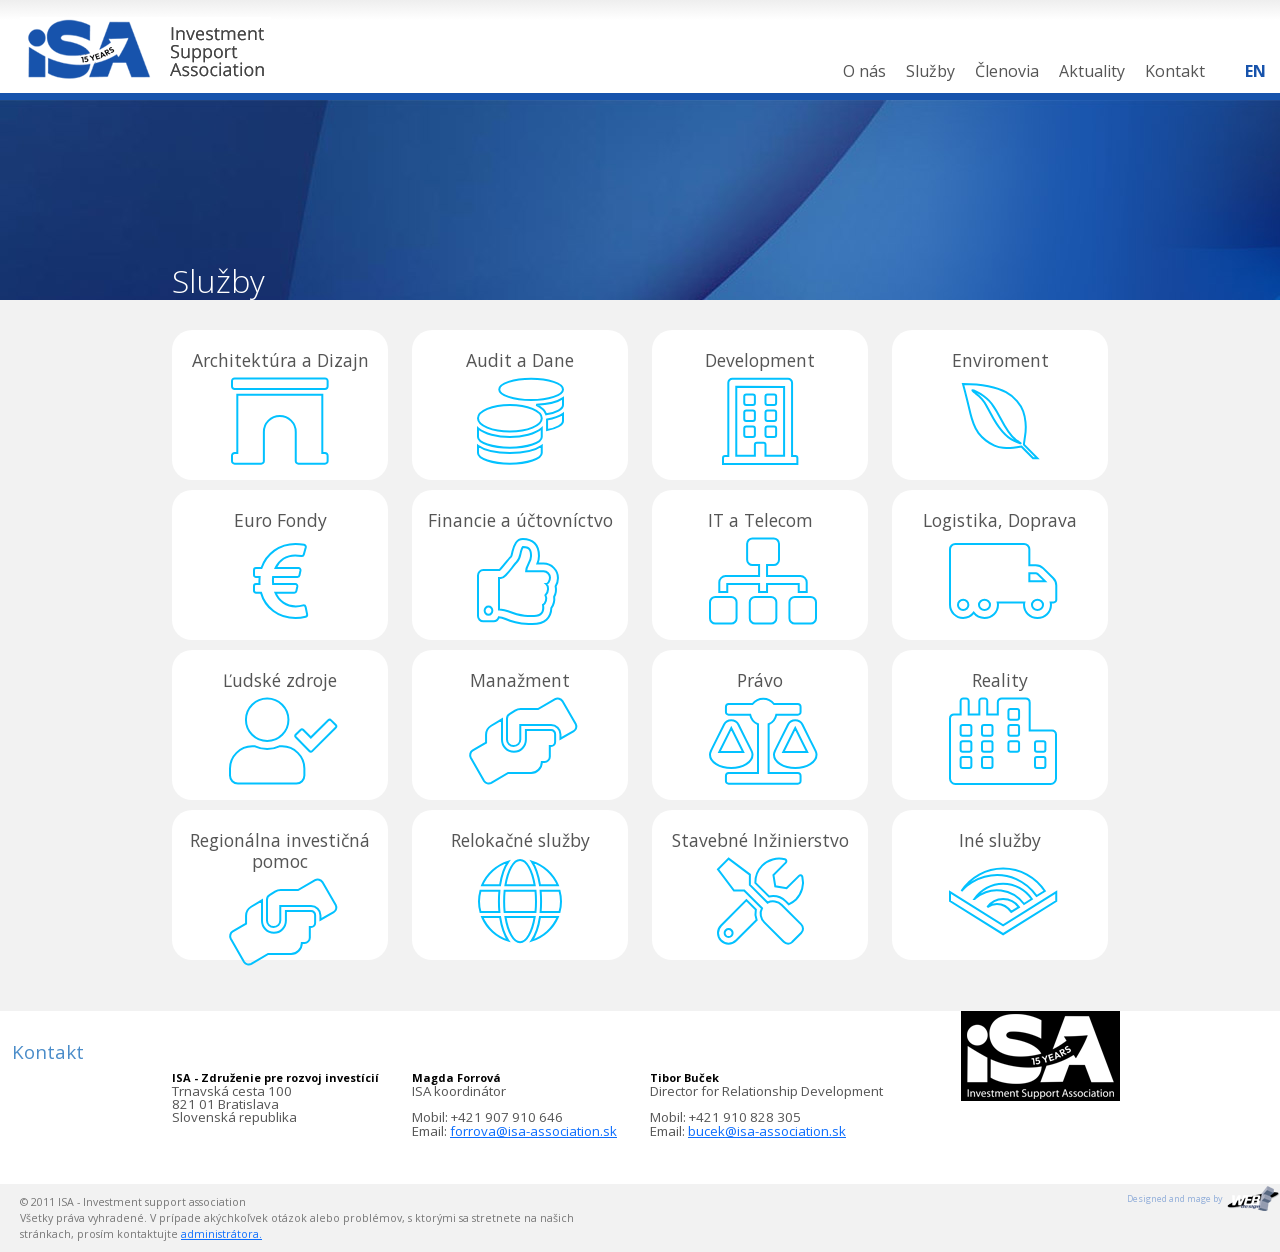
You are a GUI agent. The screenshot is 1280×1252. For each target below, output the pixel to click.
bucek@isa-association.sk (767, 1131)
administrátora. (221, 1234)
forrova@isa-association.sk (533, 1131)
